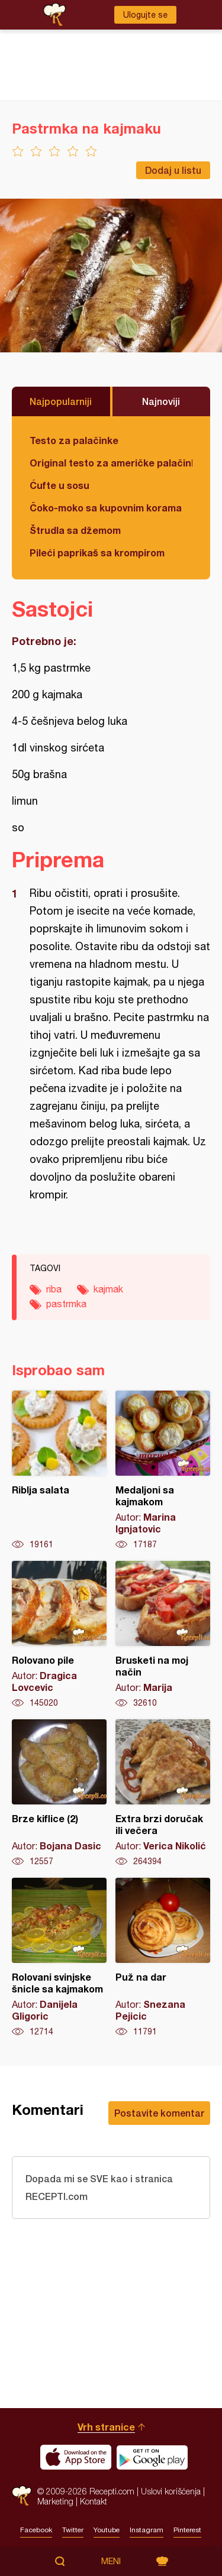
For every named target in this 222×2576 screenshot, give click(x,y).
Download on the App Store (75, 2457)
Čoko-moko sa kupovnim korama (106, 507)
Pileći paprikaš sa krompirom (97, 552)
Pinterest (187, 2530)
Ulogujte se (145, 15)
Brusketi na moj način (162, 1635)
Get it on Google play (152, 2457)
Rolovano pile (59, 1635)
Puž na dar (162, 1957)
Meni (111, 2561)
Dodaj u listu (173, 170)
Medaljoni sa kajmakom (162, 1470)
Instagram (146, 2530)
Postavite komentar (159, 2112)
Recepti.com (21, 2495)
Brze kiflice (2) (59, 1793)
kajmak (108, 1289)
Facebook (36, 2530)
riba (54, 1289)
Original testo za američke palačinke (111, 462)
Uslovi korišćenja (171, 2491)
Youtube (107, 2530)
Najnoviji (161, 401)
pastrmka (66, 1303)
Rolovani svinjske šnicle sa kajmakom (59, 1957)
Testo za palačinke (74, 440)
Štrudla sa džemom (75, 530)
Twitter (72, 2530)
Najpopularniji (61, 401)
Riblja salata (59, 1470)
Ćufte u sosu (59, 485)
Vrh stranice (106, 2426)
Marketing (55, 2501)
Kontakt (93, 2501)
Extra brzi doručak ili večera (162, 1793)
